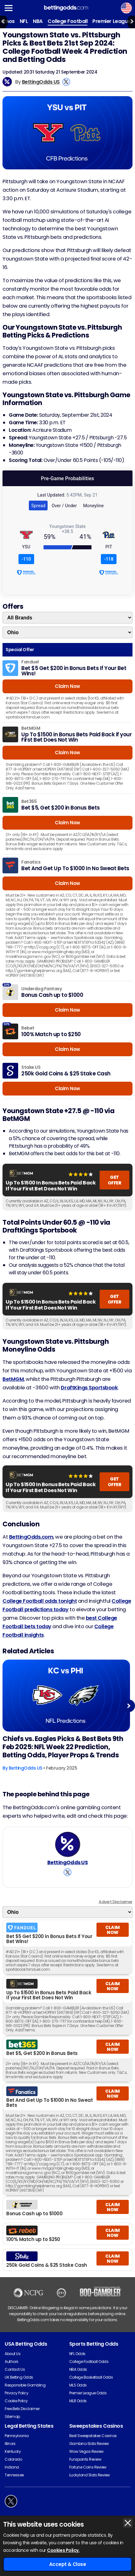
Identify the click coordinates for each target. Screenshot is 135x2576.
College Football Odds (89, 2361)
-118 (108, 559)
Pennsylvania (17, 2435)
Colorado (13, 2459)
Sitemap (12, 2416)
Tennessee (14, 2475)
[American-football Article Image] (66, 1696)
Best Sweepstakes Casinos (93, 2435)
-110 (26, 559)
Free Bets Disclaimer (22, 2408)
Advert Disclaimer (115, 1902)
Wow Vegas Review (86, 2451)
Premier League (111, 21)
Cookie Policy (16, 2400)
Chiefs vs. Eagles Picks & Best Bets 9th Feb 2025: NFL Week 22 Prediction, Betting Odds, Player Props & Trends (63, 1747)
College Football (67, 21)
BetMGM (13, 1379)
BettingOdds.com (31, 1537)
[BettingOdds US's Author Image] (67, 1844)
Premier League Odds (88, 2393)
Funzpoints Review (85, 2459)
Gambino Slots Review (89, 2443)
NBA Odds (78, 2369)
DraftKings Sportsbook (89, 1387)
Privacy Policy (16, 2393)
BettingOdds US (41, 81)
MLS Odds (78, 2385)
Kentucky (13, 2451)
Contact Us (15, 2369)
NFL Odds (77, 2353)
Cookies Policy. (63, 2550)
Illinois (10, 2443)
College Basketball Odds (91, 2377)
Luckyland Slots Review (89, 2475)
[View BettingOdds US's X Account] (66, 82)
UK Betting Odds (19, 2377)
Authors (11, 2361)
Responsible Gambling (25, 2385)
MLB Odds (78, 2400)
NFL (24, 21)
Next (128, 1705)
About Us (12, 2353)
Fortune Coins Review (87, 2467)
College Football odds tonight (40, 1601)
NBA (38, 21)
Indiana (12, 2467)
